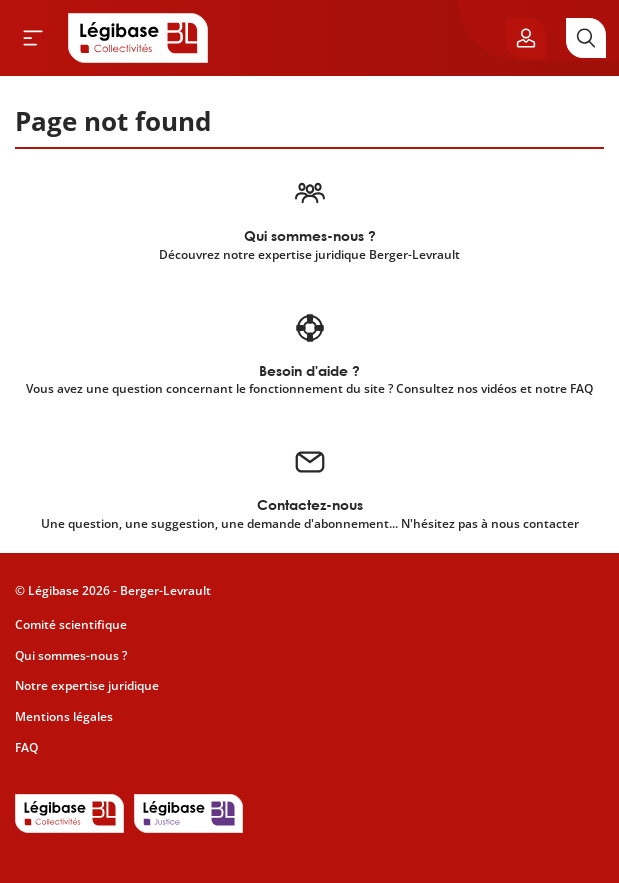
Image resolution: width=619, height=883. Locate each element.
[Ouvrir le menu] (33, 38)
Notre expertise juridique (87, 685)
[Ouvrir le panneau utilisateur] (526, 38)
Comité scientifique (71, 624)
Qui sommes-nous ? (71, 655)
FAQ (26, 747)
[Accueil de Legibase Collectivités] (138, 38)
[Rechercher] (586, 38)
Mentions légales (64, 716)
